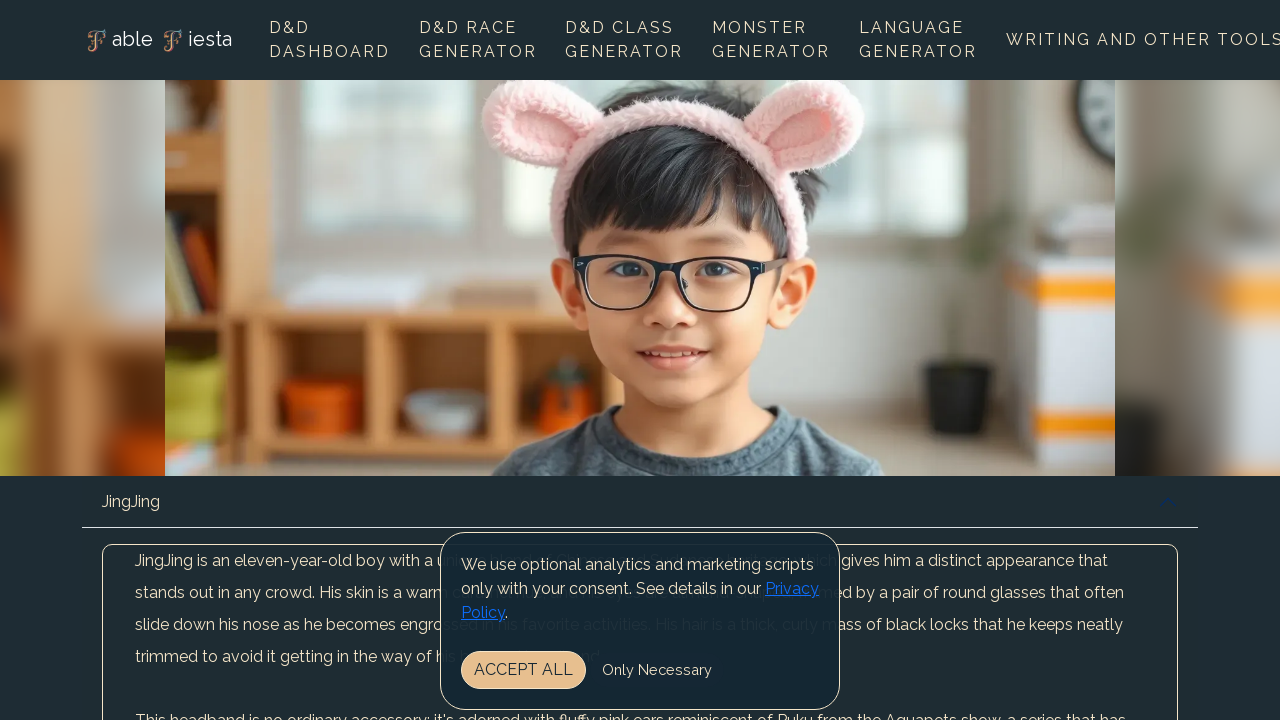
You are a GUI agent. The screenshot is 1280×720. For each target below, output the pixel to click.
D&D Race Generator (478, 39)
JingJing (131, 501)
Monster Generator (771, 39)
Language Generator (918, 39)
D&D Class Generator (624, 39)
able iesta (157, 41)
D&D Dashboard (329, 39)
